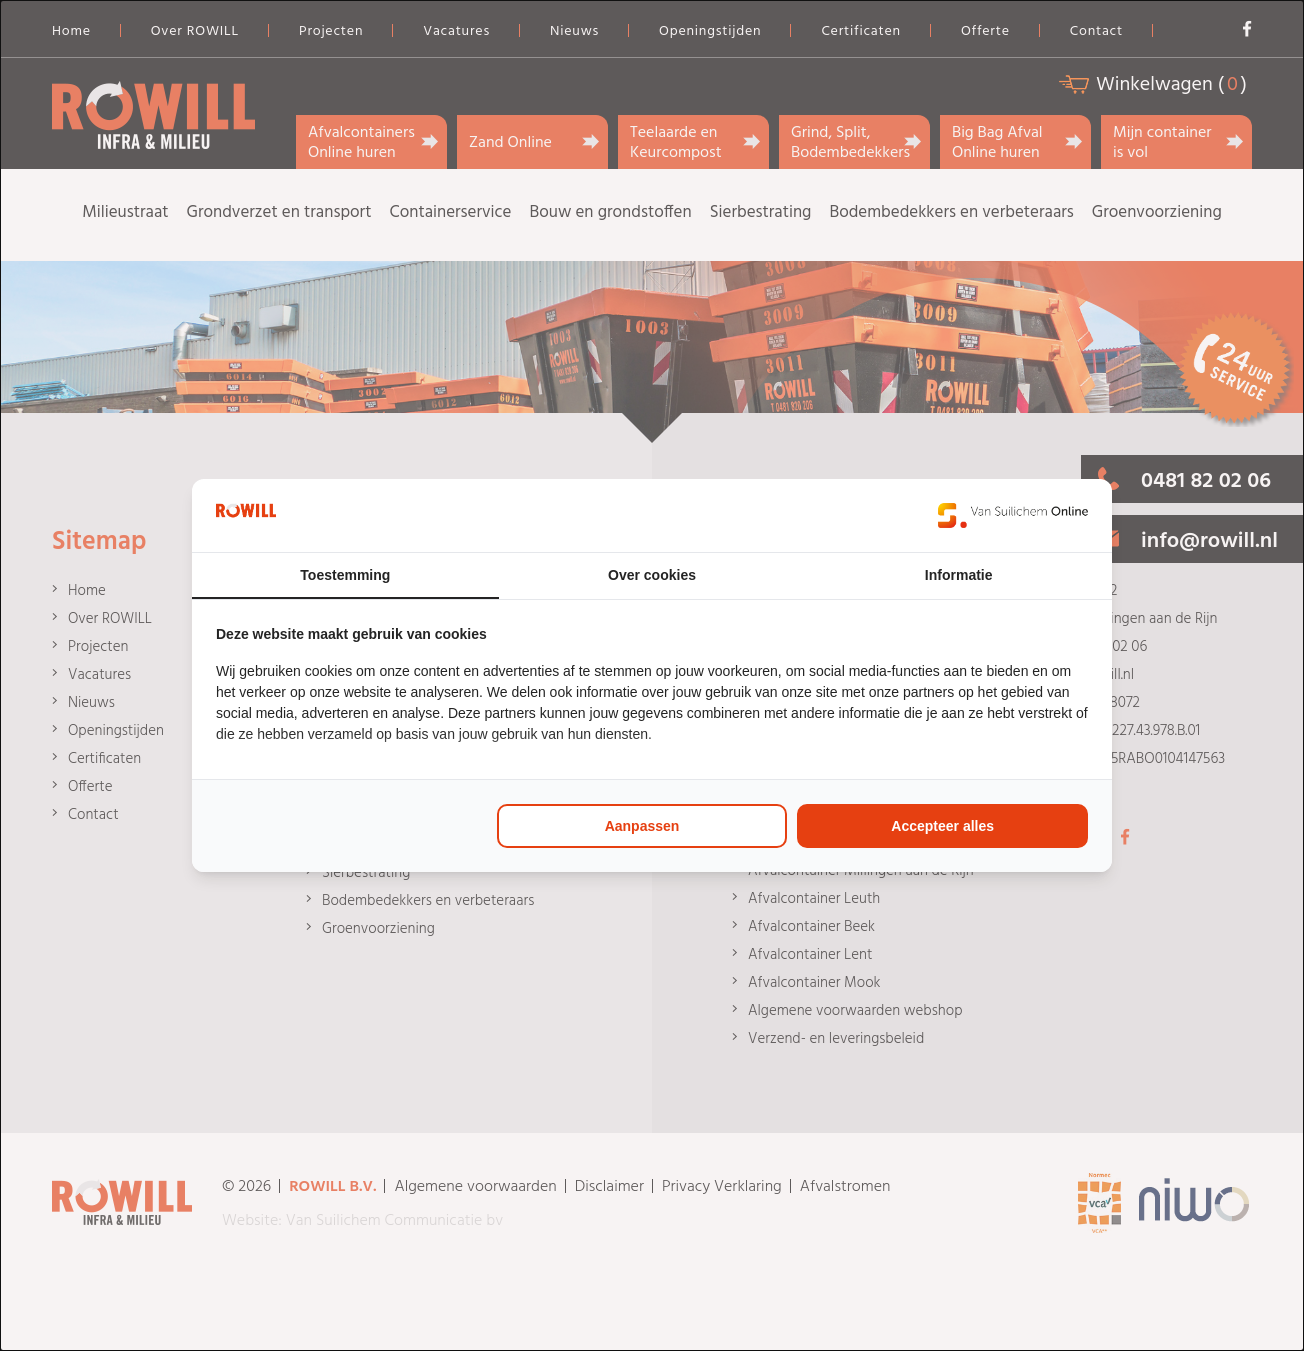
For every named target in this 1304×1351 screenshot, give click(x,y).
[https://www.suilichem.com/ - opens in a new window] (1013, 515)
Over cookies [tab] (652, 575)
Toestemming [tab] (345, 575)
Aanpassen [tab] (642, 826)
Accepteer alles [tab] (942, 826)
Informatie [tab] (959, 575)
